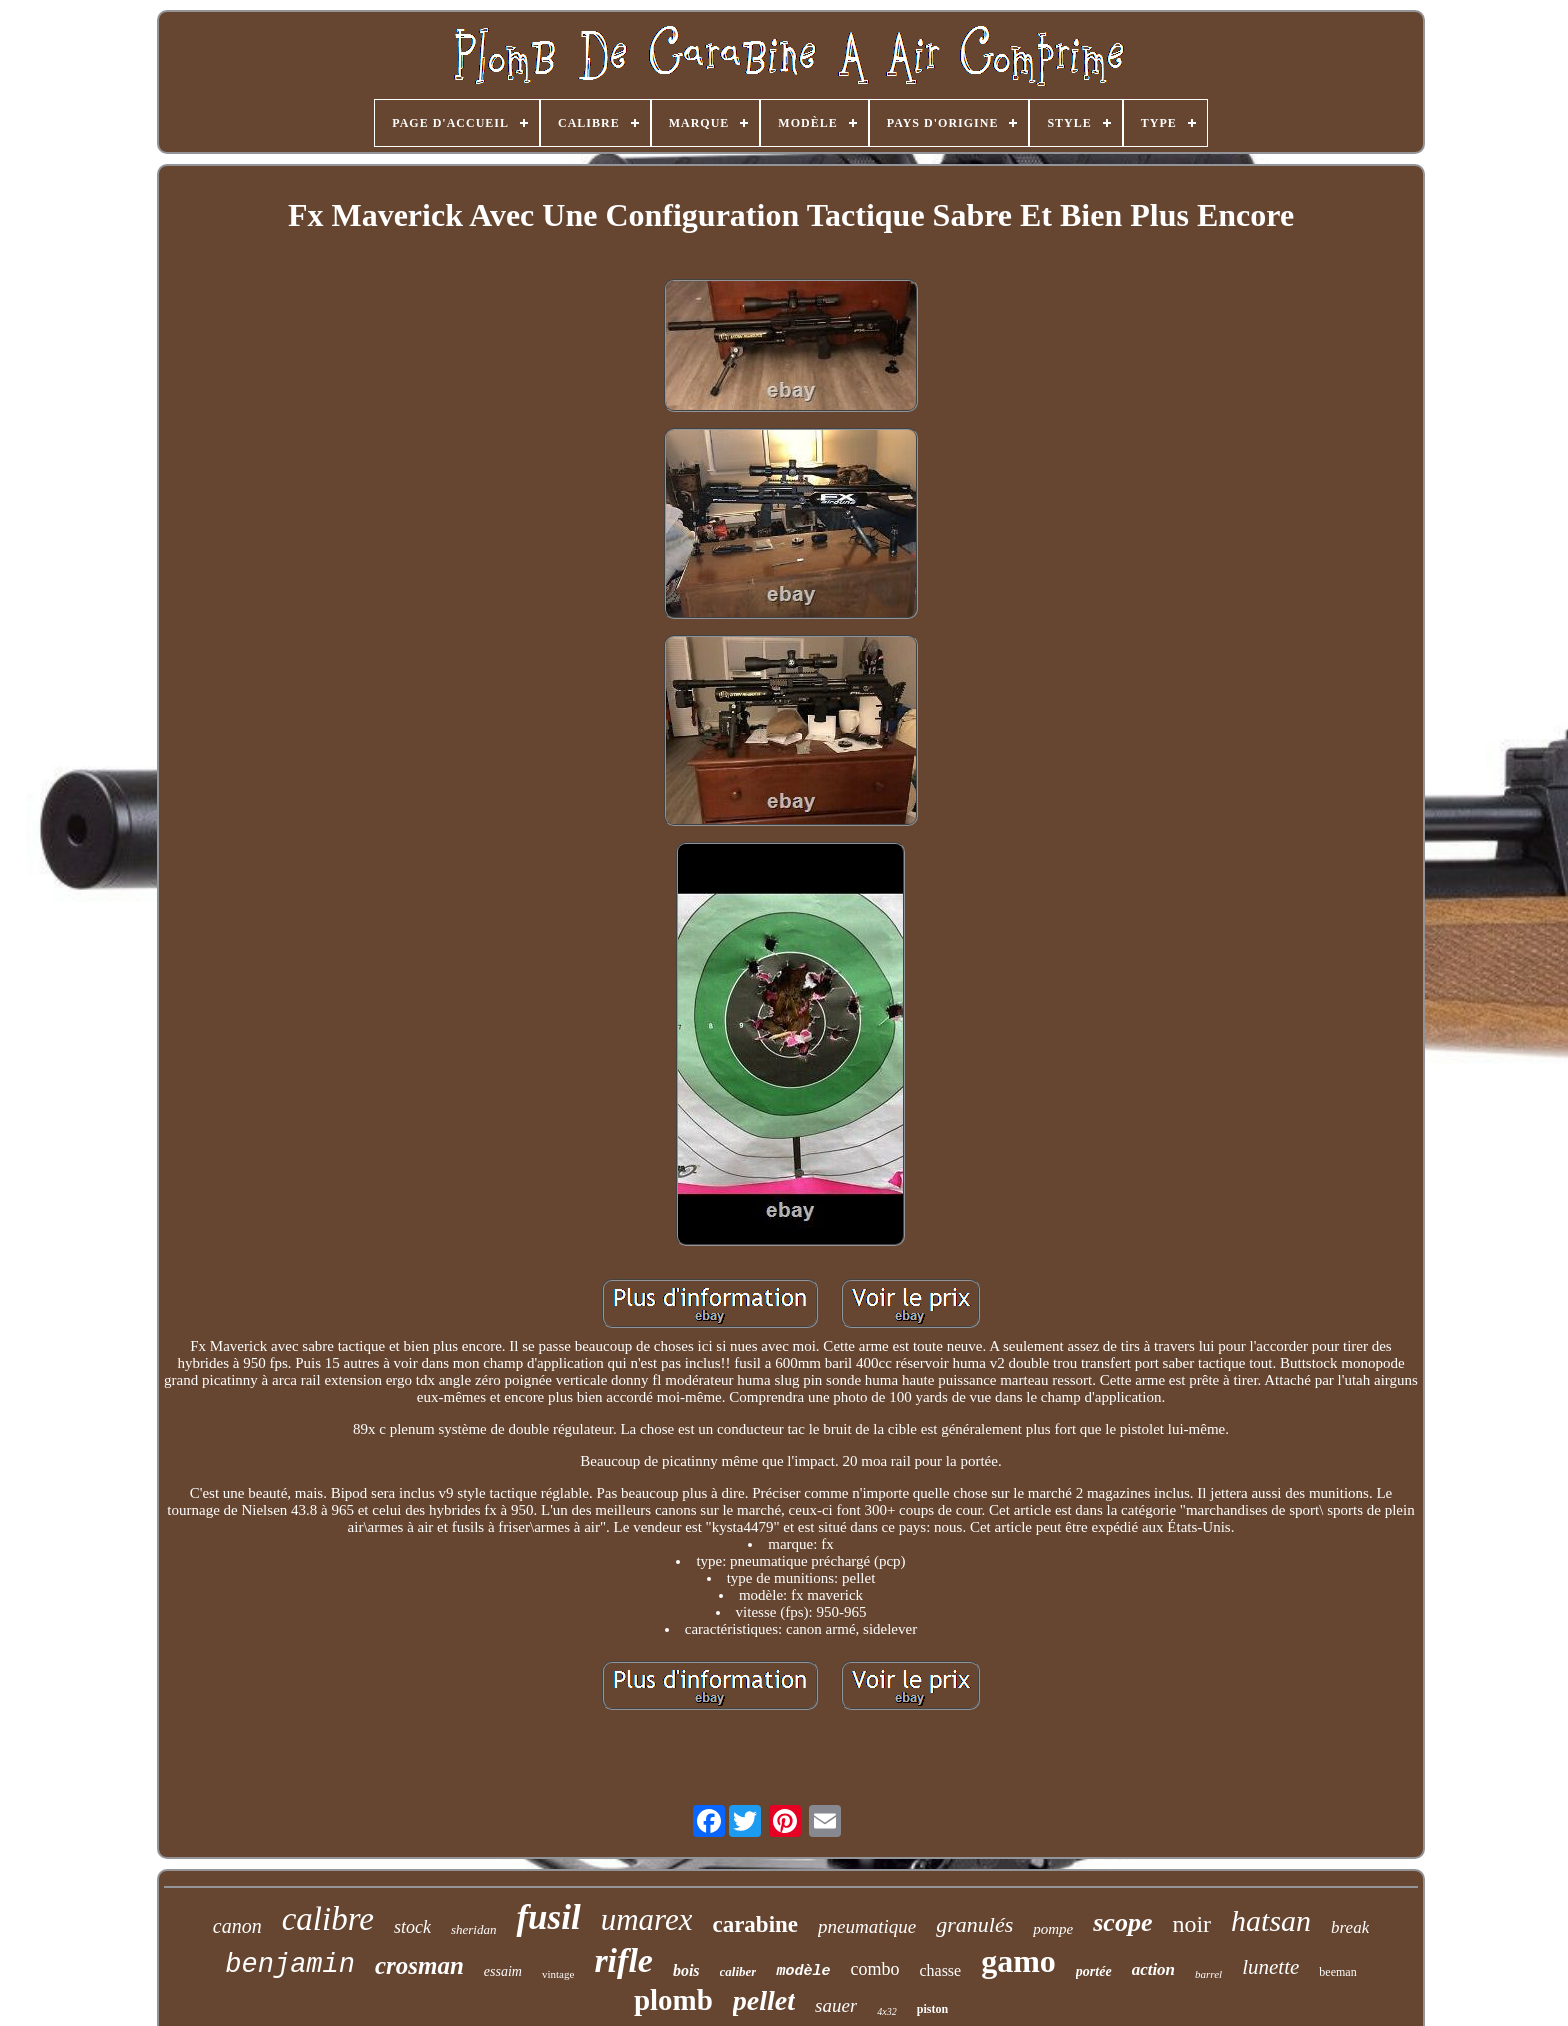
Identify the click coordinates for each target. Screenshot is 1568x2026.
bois (686, 1970)
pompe (1053, 1929)
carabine (755, 1924)
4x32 (886, 2011)
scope (1122, 1922)
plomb (673, 2000)
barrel (1208, 1974)
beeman (1337, 1972)
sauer (836, 2005)
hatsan (1271, 1920)
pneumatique (867, 1926)
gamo (1018, 1961)
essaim (503, 1971)
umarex (647, 1919)
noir (1191, 1924)
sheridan (474, 1929)
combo (874, 1969)
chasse (940, 1970)
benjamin (290, 1965)
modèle (803, 1971)
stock (412, 1927)
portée (1094, 1971)
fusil (548, 1917)
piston (932, 2009)
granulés (974, 1924)
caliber (738, 1971)
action (1153, 1969)
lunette (1270, 1967)
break (1350, 1927)
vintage (558, 1974)
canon (237, 1926)
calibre (328, 1919)
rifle (623, 1960)
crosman (419, 1965)
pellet (764, 2000)
